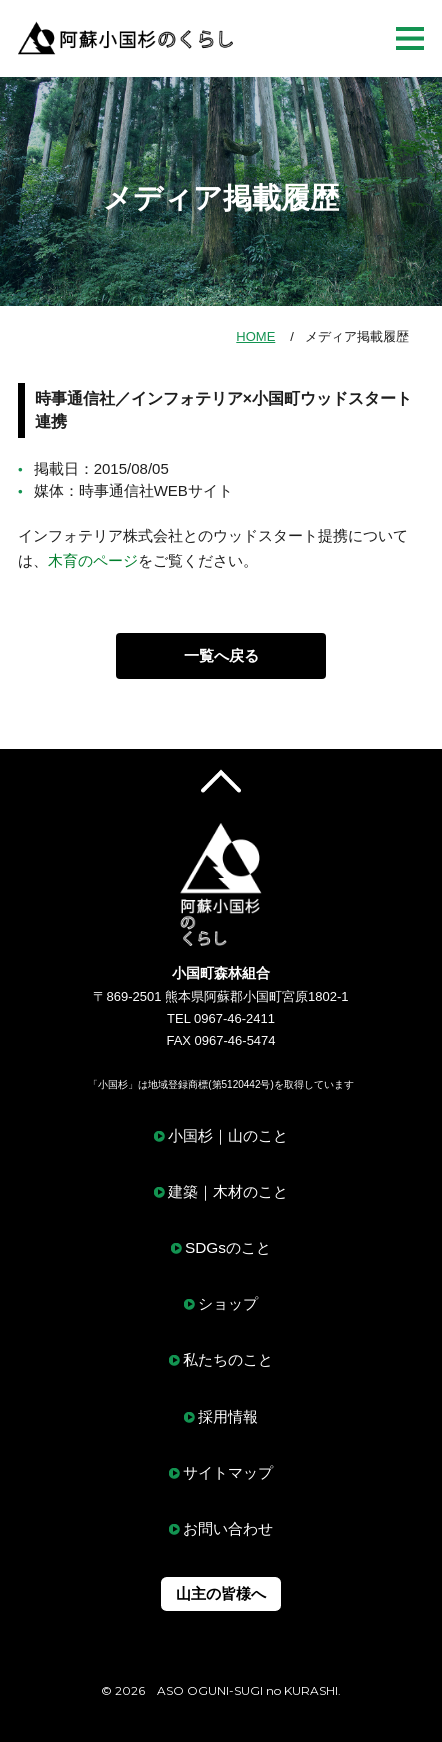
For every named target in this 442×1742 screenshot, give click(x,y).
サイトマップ (228, 1472)
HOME (255, 336)
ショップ (228, 1303)
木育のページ (93, 560)
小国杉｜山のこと (228, 1135)
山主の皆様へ (221, 1593)
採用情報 (228, 1416)
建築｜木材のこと (228, 1191)
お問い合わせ (228, 1528)
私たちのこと (228, 1359)
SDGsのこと (228, 1247)
